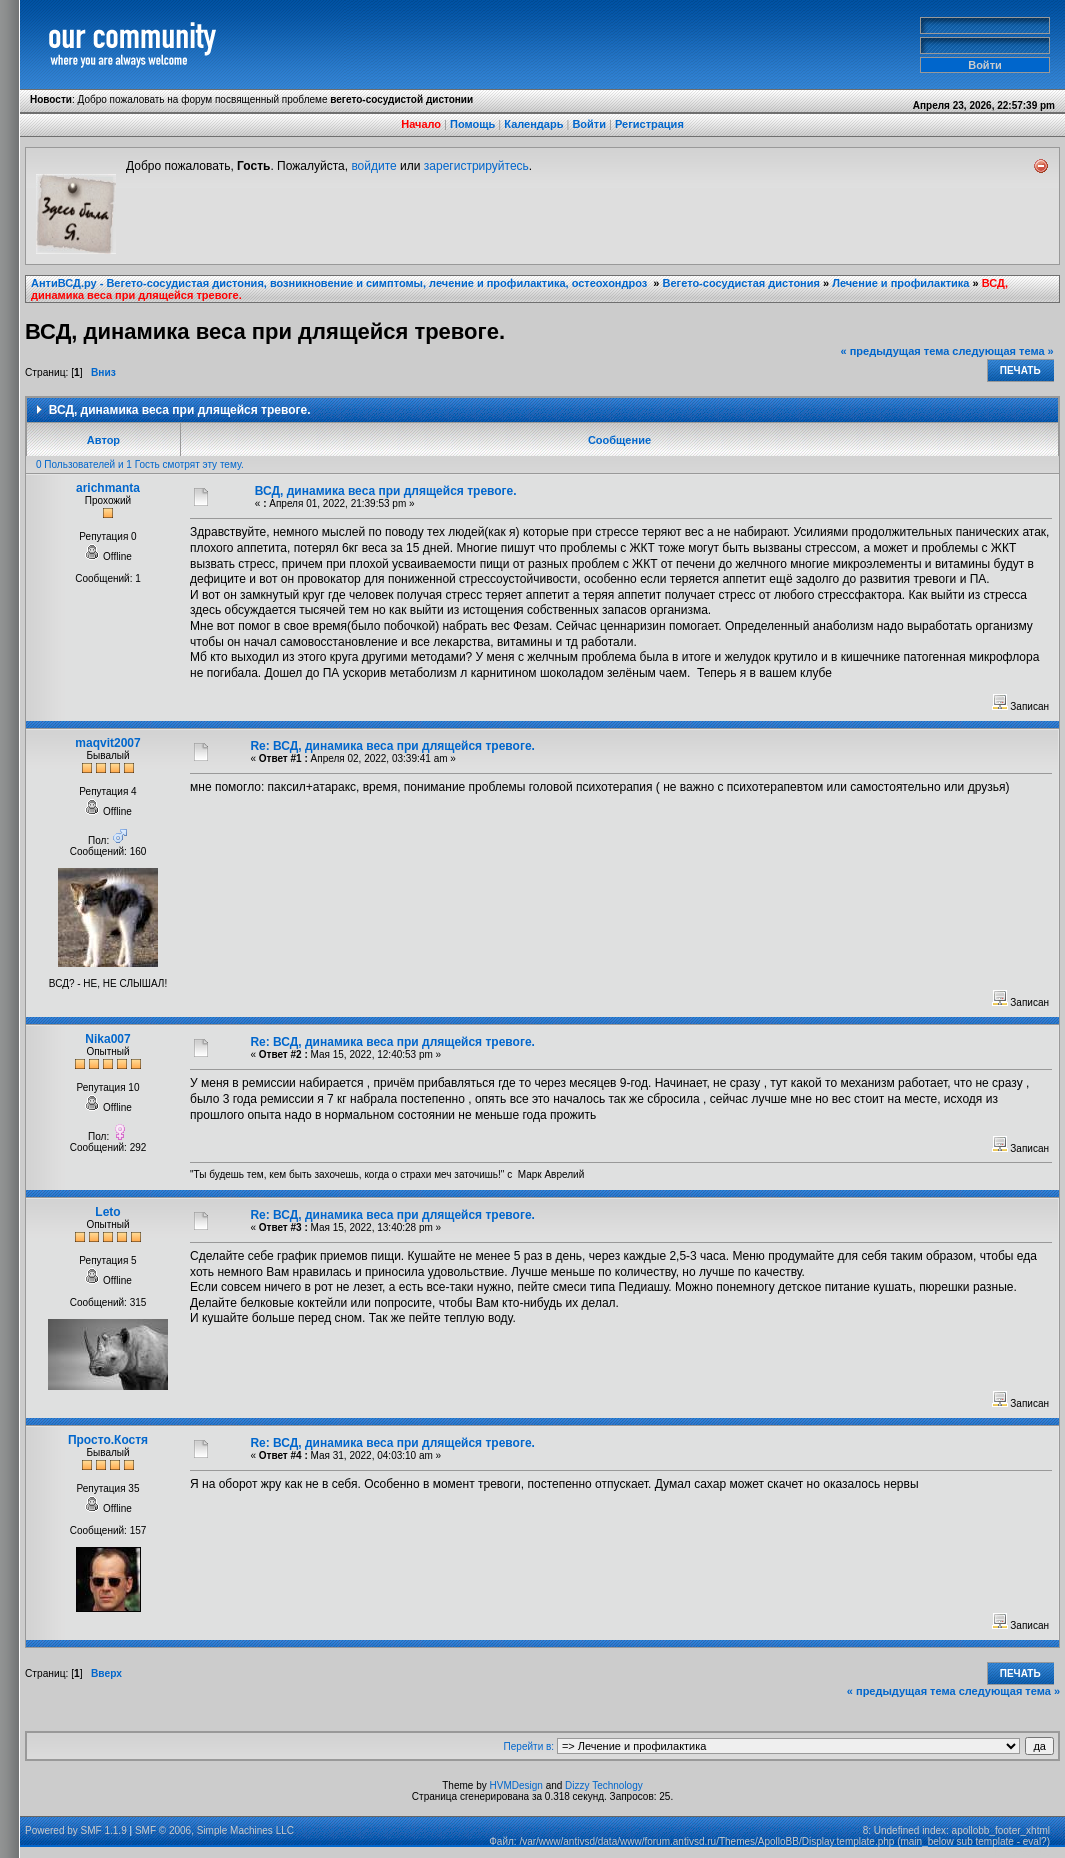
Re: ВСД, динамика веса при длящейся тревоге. (392, 746)
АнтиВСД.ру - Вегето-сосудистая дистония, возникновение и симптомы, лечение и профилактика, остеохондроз (340, 283)
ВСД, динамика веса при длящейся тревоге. (386, 491)
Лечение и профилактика (900, 283)
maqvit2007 (107, 743)
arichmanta (108, 488)
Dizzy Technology (604, 1785)
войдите (373, 166)
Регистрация (649, 124)
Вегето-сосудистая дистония (741, 283)
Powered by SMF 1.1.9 (76, 1830)
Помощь (472, 124)
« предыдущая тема (895, 351)
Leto (107, 1212)
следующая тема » (1002, 351)
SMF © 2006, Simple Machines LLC (214, 1830)
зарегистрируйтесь (476, 166)
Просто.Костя (108, 1440)
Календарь (533, 124)
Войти (589, 124)
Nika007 (107, 1039)
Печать (1020, 370)
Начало (421, 124)
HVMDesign (516, 1785)
